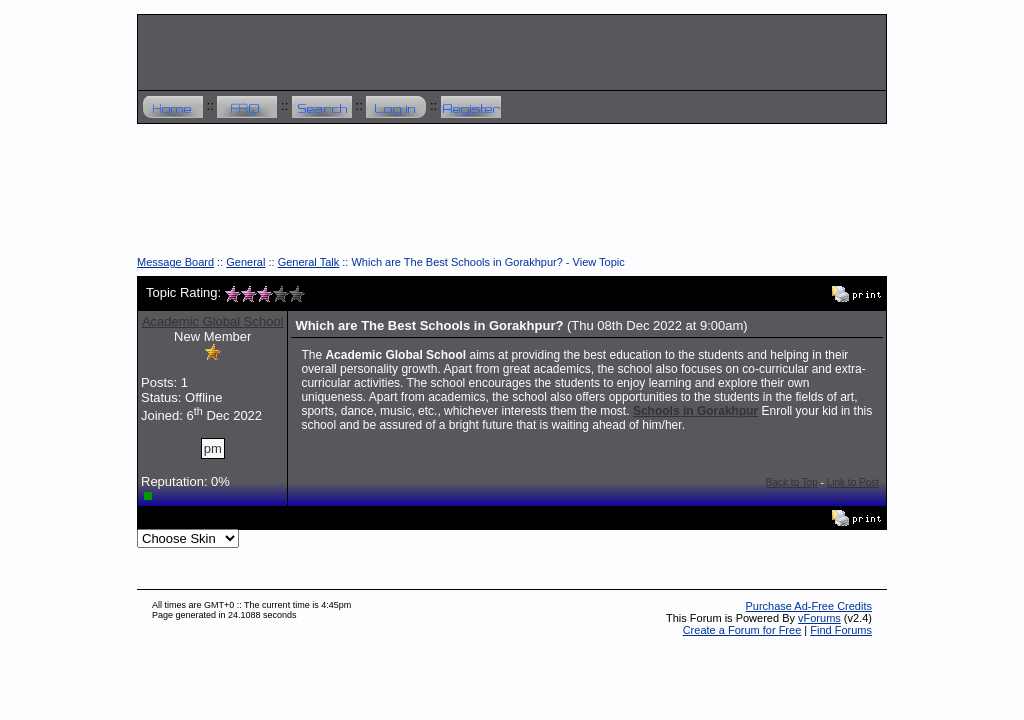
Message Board (175, 262)
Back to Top (792, 482)
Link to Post (853, 482)
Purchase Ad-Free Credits (808, 606)
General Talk (309, 262)
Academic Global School (213, 321)
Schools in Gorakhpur (695, 411)
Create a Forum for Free (742, 630)
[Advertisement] (512, 197)
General (245, 262)
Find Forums (841, 630)
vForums (819, 618)
